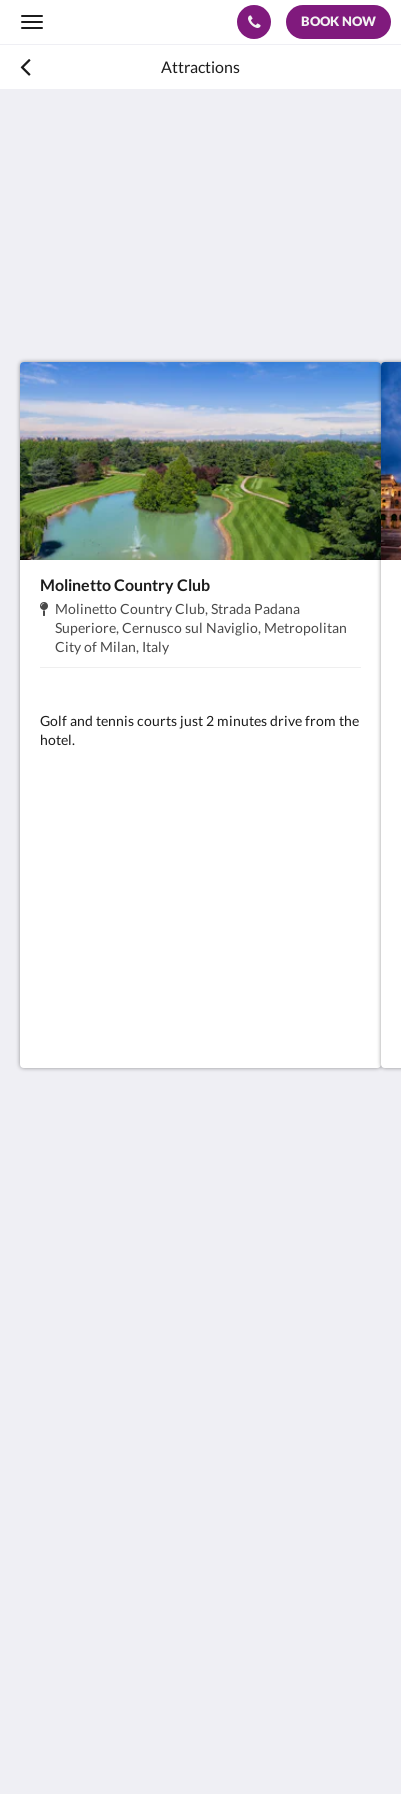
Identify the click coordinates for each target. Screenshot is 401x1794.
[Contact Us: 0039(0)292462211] (254, 22)
